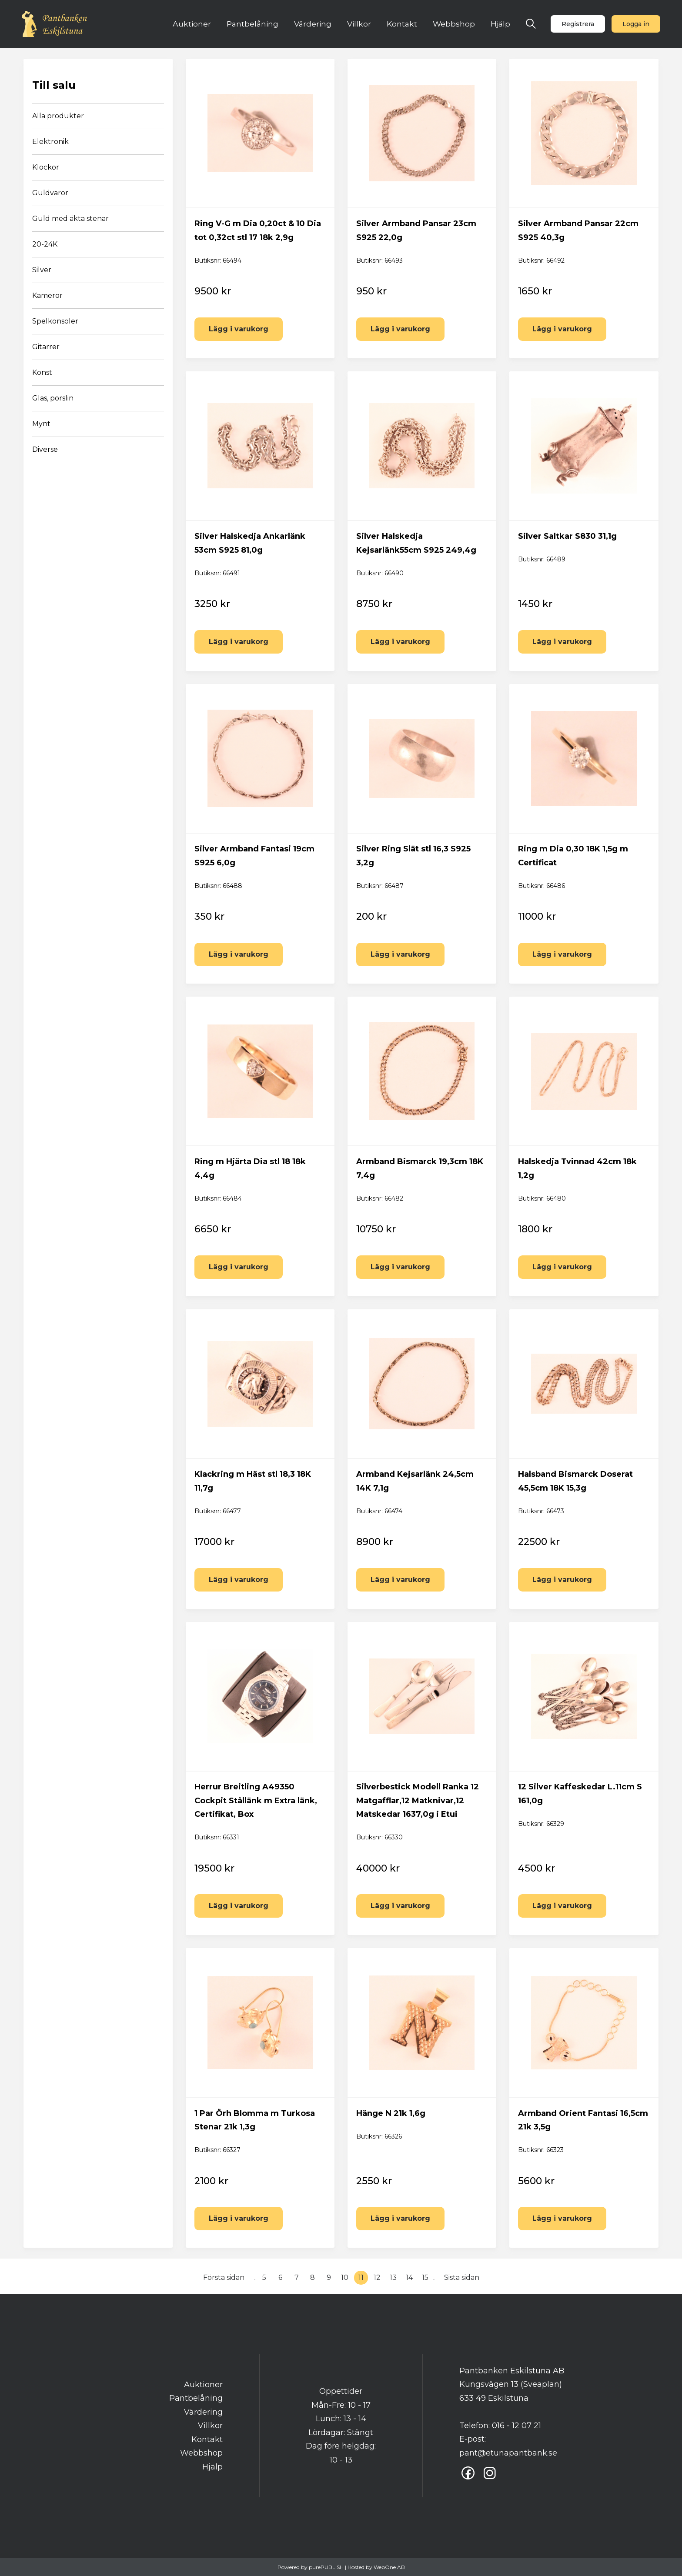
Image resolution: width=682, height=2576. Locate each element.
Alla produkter (58, 116)
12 (377, 2277)
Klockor (45, 167)
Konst (42, 372)
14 (409, 2277)
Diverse (45, 449)
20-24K (44, 244)
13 (393, 2277)
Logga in (635, 24)
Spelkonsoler (55, 321)
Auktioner (192, 23)
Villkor (359, 23)
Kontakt (402, 23)
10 (344, 2277)
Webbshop (454, 23)
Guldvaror (50, 193)
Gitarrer (46, 347)
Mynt (41, 424)
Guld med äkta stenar (70, 218)
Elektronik (50, 141)
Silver (41, 270)
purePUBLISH (326, 2567)
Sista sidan (461, 2277)
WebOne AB (389, 2567)
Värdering (312, 23)
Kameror (47, 295)
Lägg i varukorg (238, 329)
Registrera (578, 24)
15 (425, 2277)
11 (361, 2277)
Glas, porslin (53, 398)
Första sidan (223, 2277)
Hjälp (500, 23)
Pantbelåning (252, 23)
